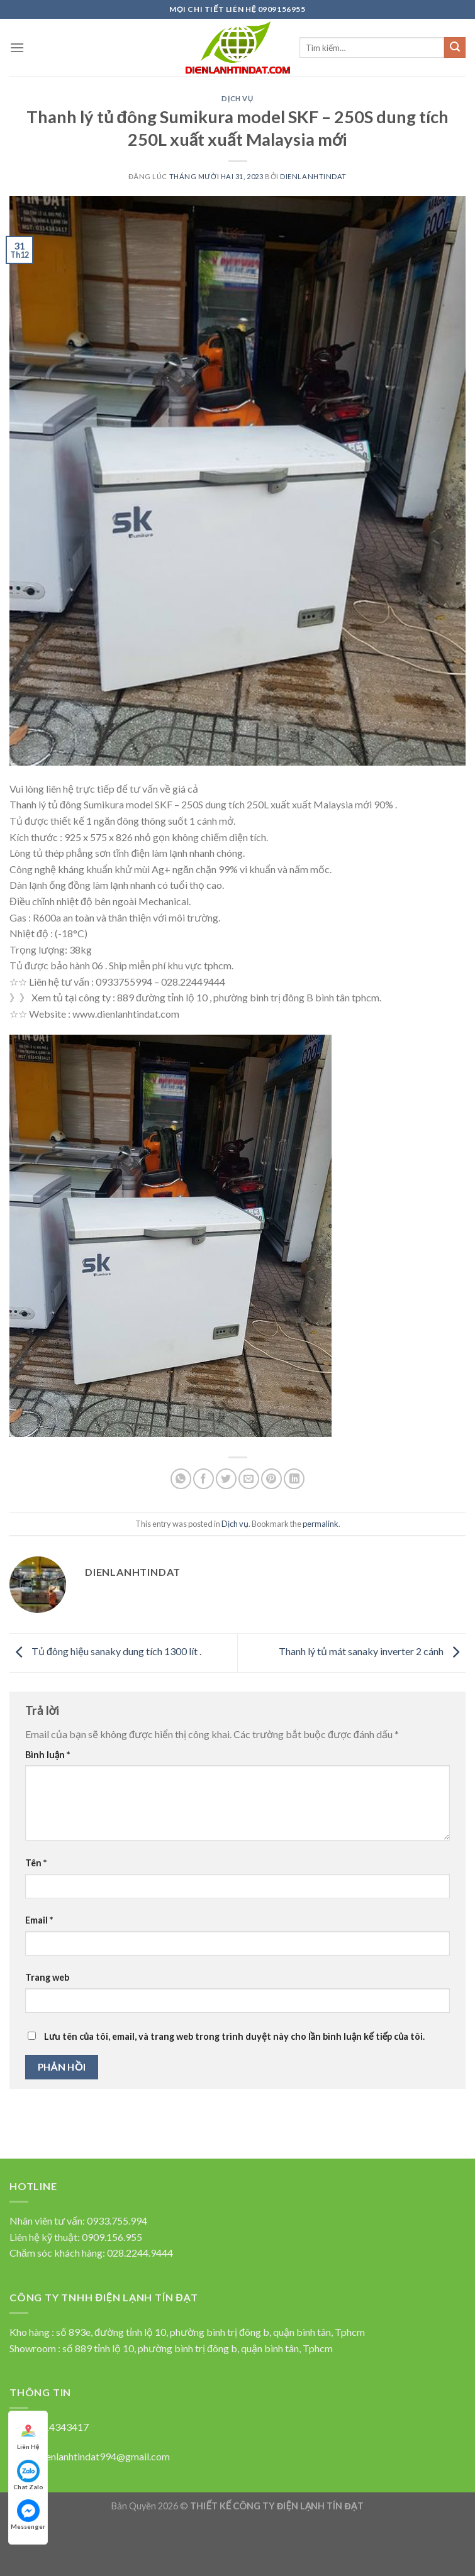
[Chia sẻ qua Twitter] (226, 1478)
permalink (320, 1524)
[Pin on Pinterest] (271, 1478)
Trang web (47, 1977)
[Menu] (17, 47)
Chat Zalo (28, 2475)
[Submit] (455, 47)
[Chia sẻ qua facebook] (203, 1478)
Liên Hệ (28, 2434)
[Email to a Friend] (248, 1478)
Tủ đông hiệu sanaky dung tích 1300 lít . (105, 1651)
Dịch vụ (237, 98)
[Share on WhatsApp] (180, 1478)
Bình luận (47, 1754)
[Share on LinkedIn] (294, 1478)
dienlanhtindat (313, 176)
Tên (36, 1863)
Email (39, 1920)
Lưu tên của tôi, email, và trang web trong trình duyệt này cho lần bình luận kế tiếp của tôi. (234, 2036)
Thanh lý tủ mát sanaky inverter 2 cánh (372, 1651)
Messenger (28, 2514)
